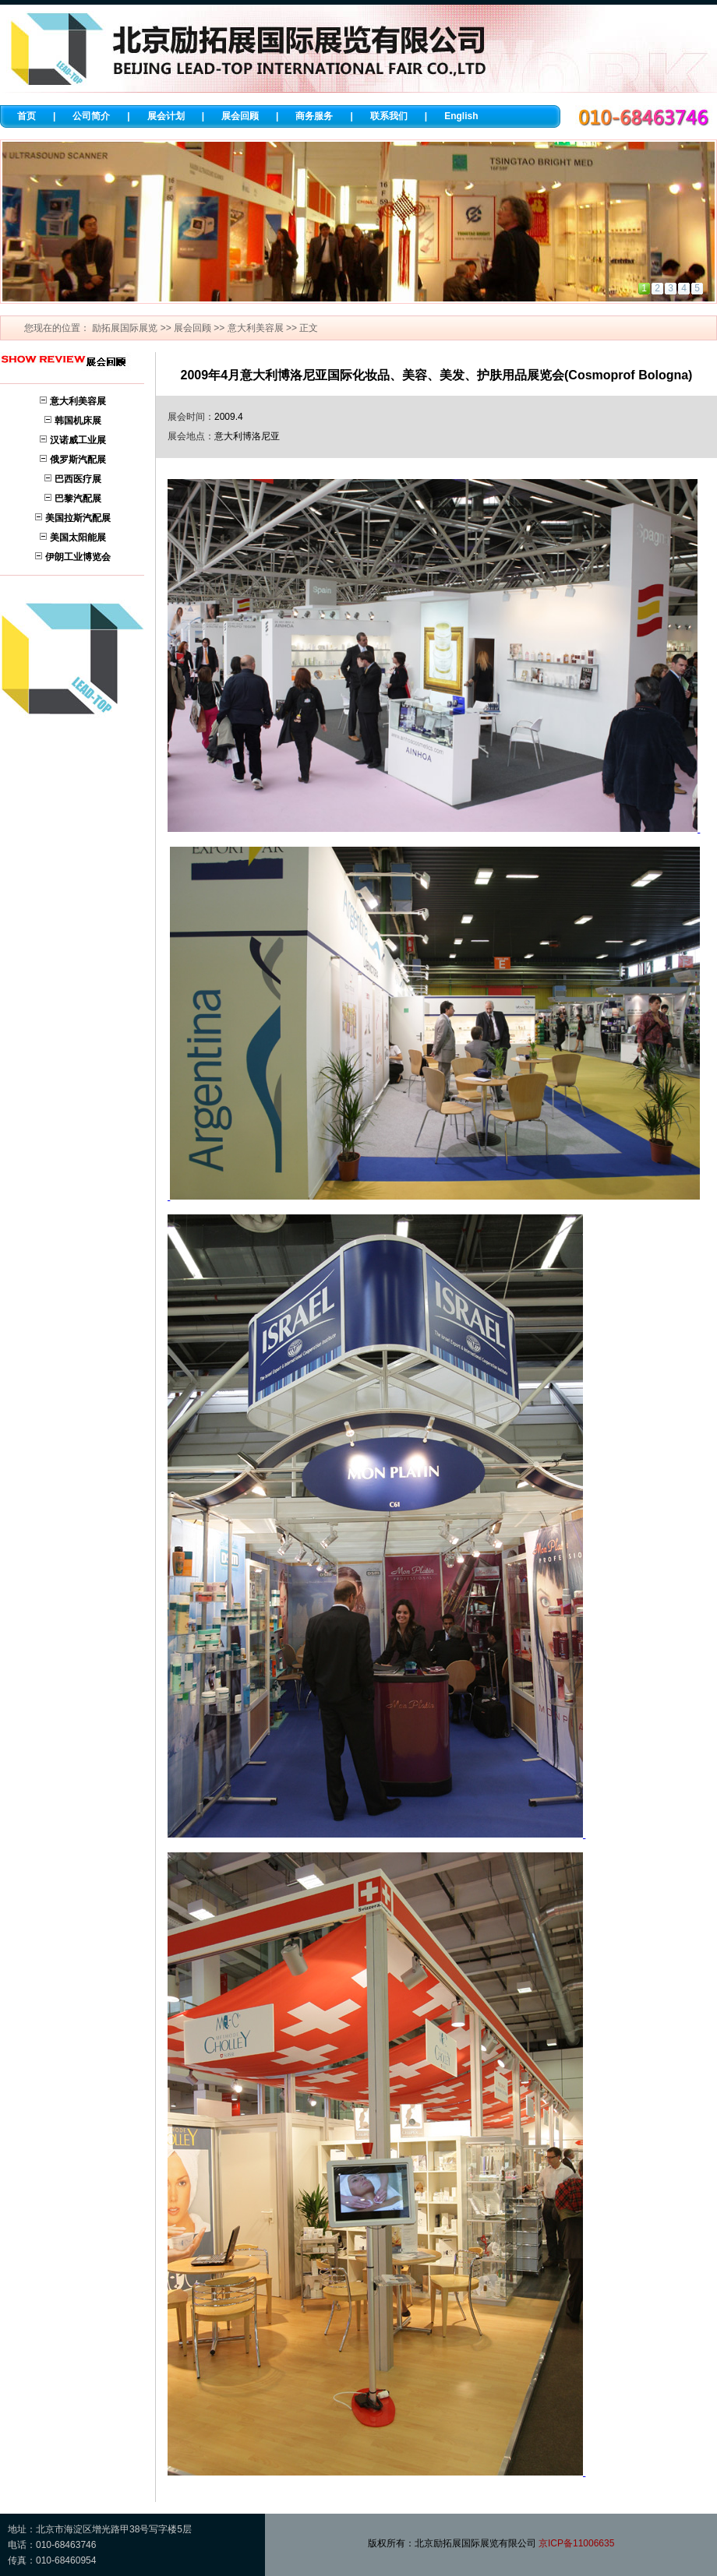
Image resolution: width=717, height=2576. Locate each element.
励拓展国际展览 (124, 327)
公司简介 (91, 116)
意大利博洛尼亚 (247, 436)
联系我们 (389, 116)
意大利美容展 (256, 327)
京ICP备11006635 (576, 2543)
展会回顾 (240, 116)
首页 (26, 116)
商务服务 (314, 116)
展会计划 (166, 116)
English (461, 116)
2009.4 (228, 416)
